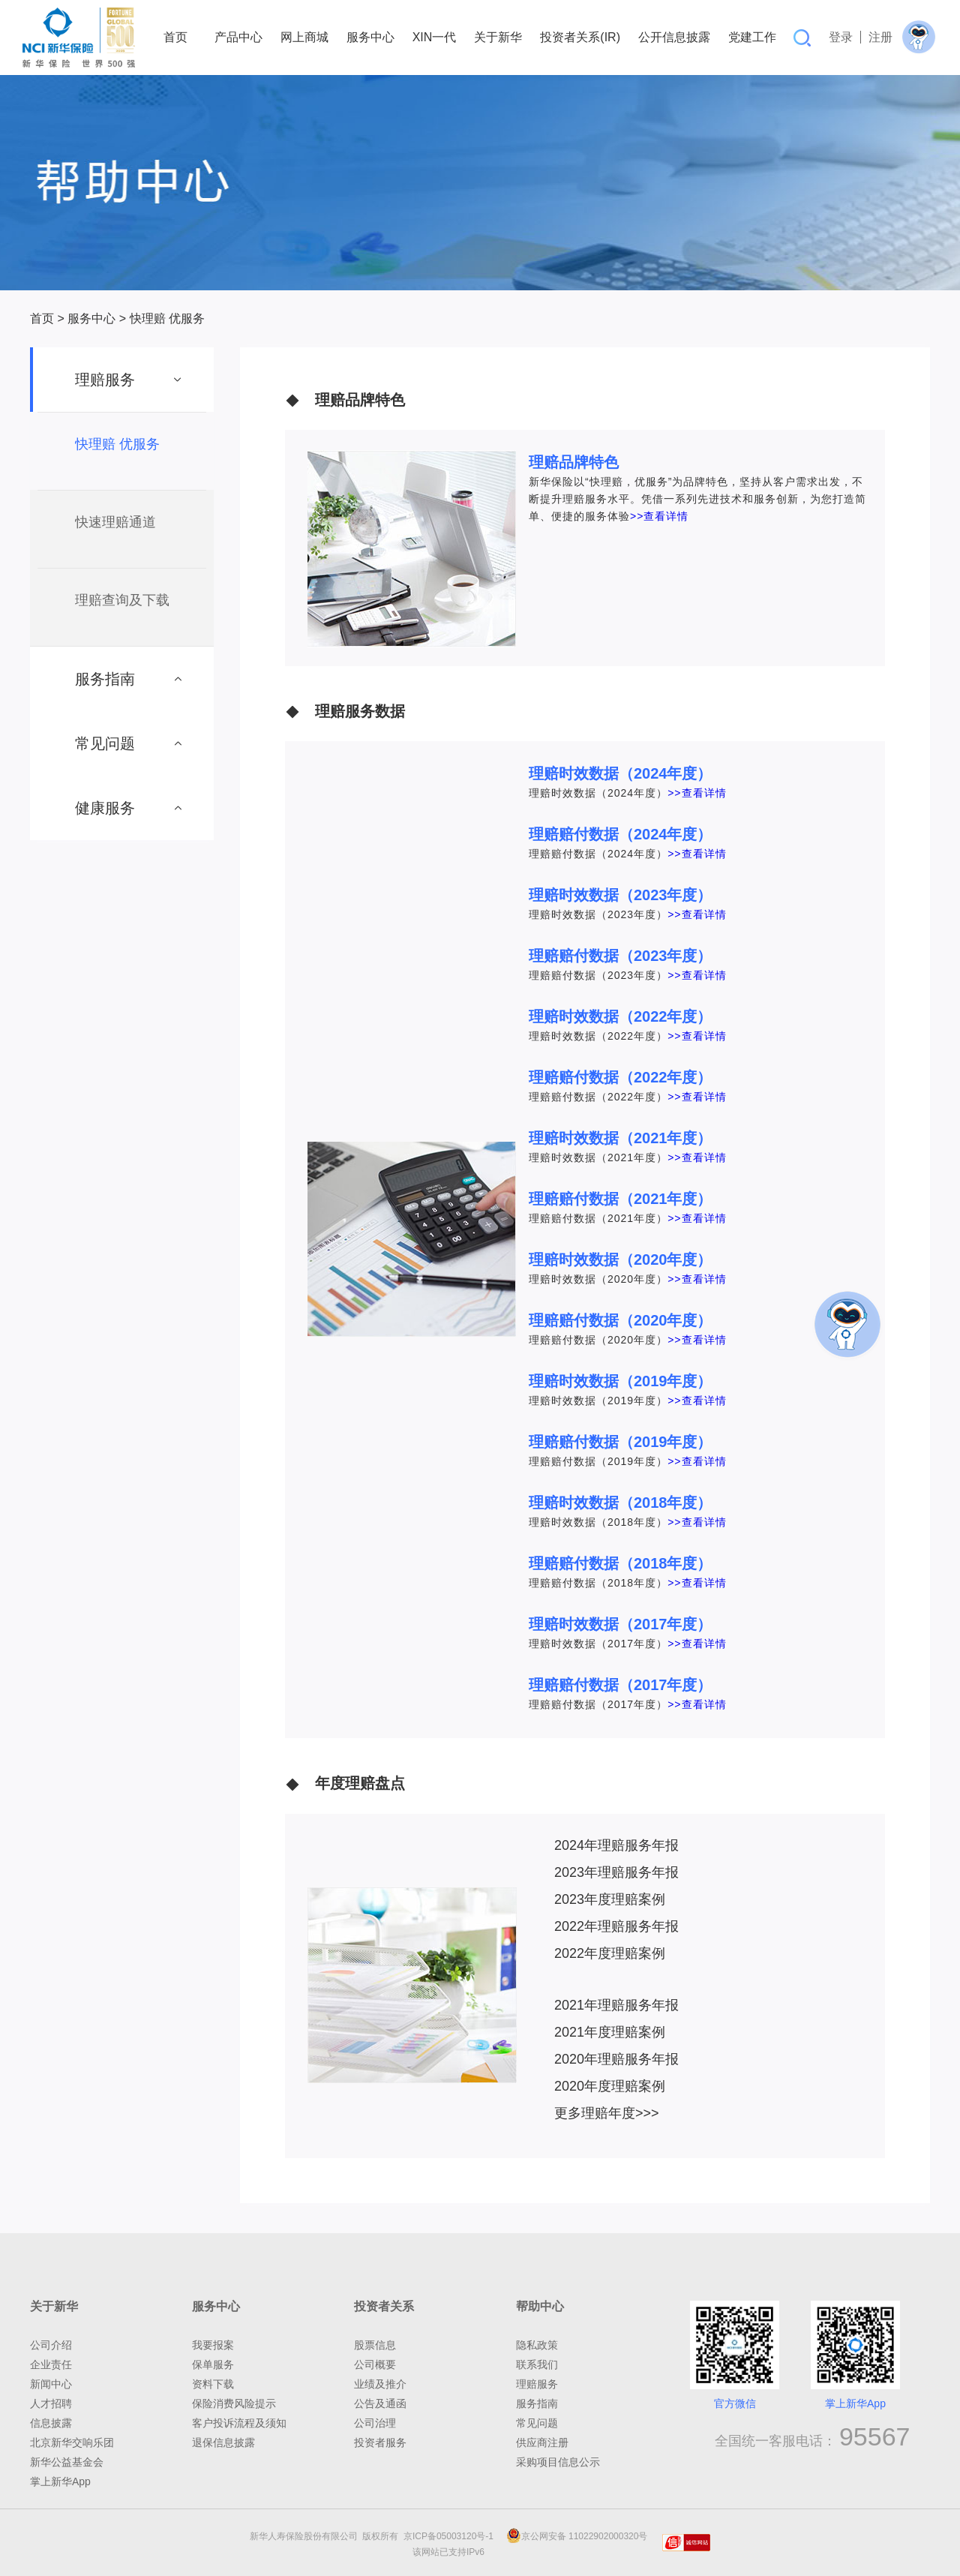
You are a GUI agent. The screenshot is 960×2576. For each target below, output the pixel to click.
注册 (880, 37)
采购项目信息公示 (558, 2462)
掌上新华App (60, 2481)
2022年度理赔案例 (609, 1953)
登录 (841, 37)
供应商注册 (542, 2442)
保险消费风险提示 (234, 2403)
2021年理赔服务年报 (616, 2005)
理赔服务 (537, 2384)
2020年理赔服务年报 (616, 2059)
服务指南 (537, 2403)
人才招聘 (51, 2403)
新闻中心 (51, 2384)
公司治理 (375, 2423)
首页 (42, 318)
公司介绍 (51, 2345)
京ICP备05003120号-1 (451, 2536)
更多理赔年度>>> (606, 2113)
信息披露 (51, 2423)
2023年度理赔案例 (609, 1899)
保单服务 (213, 2364)
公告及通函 (380, 2403)
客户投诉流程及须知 (239, 2423)
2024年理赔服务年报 (616, 1845)
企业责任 (51, 2364)
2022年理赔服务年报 (616, 1926)
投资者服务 (380, 2442)
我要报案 (213, 2345)
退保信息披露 (223, 2442)
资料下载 (213, 2384)
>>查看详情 (659, 516)
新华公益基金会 (67, 2462)
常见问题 (537, 2423)
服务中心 (92, 318)
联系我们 (537, 2364)
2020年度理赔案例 (609, 2086)
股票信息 (375, 2345)
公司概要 (375, 2364)
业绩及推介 (380, 2384)
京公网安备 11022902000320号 (577, 2536)
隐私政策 (537, 2345)
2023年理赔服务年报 (616, 1872)
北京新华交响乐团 (72, 2442)
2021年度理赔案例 (609, 2032)
